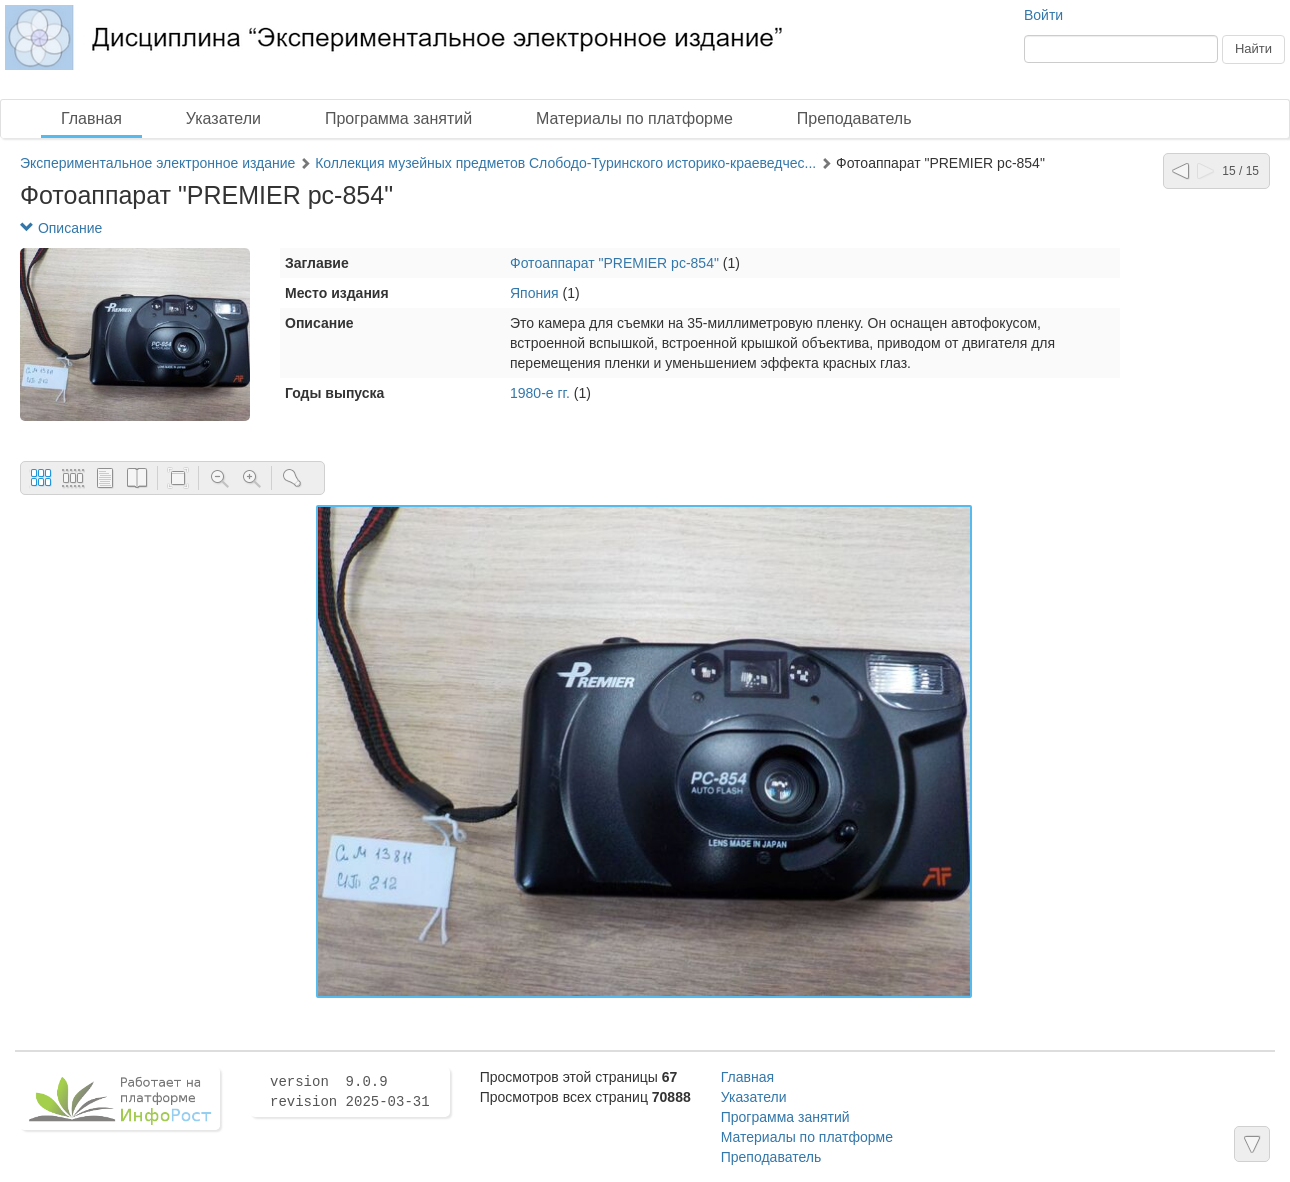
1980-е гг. (540, 393)
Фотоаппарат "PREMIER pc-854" (614, 263)
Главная (91, 118)
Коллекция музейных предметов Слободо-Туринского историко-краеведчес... (565, 163)
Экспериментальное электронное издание (157, 163)
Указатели (223, 118)
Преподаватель (854, 118)
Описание (61, 228)
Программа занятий (398, 118)
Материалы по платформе (634, 118)
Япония (534, 293)
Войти (1043, 15)
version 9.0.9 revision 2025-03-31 (350, 1092)
